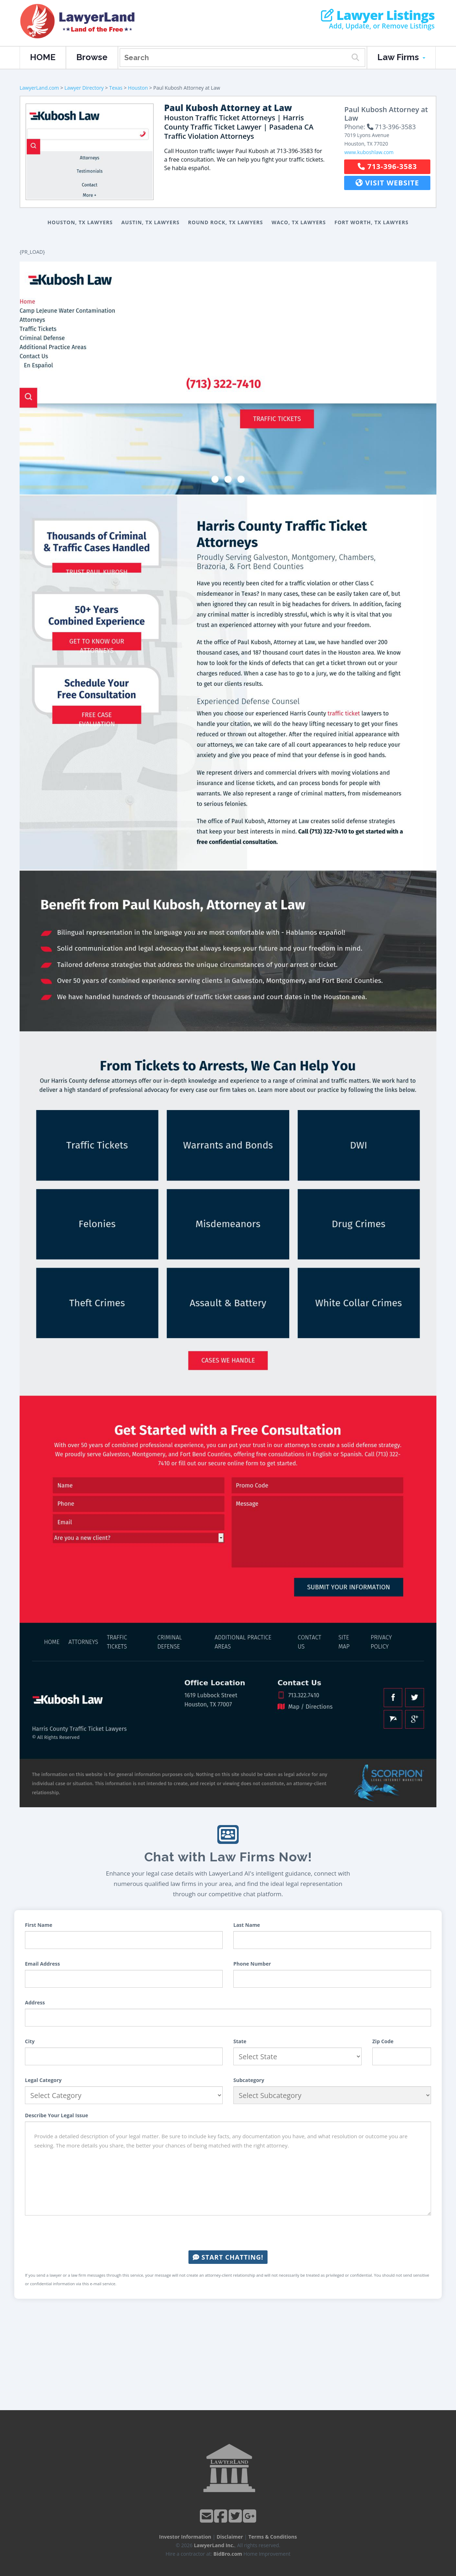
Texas (115, 87)
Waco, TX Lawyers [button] (298, 222)
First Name (38, 1925)
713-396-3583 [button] (387, 166)
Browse (92, 57)
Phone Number (252, 1963)
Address (35, 2002)
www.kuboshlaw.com (368, 152)
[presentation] (228, 2233)
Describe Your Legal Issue (56, 2115)
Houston (138, 87)
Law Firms (401, 57)
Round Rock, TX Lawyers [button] (225, 222)
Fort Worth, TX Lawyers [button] (372, 222)
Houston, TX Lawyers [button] (80, 222)
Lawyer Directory (84, 87)
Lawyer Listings (378, 15)
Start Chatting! (228, 2257)
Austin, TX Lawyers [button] (150, 222)
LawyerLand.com (39, 87)
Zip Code (383, 2041)
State (240, 2041)
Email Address (42, 1963)
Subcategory (248, 2080)
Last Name (246, 1925)
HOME (43, 57)
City (30, 2041)
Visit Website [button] (387, 183)
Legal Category (43, 2080)
